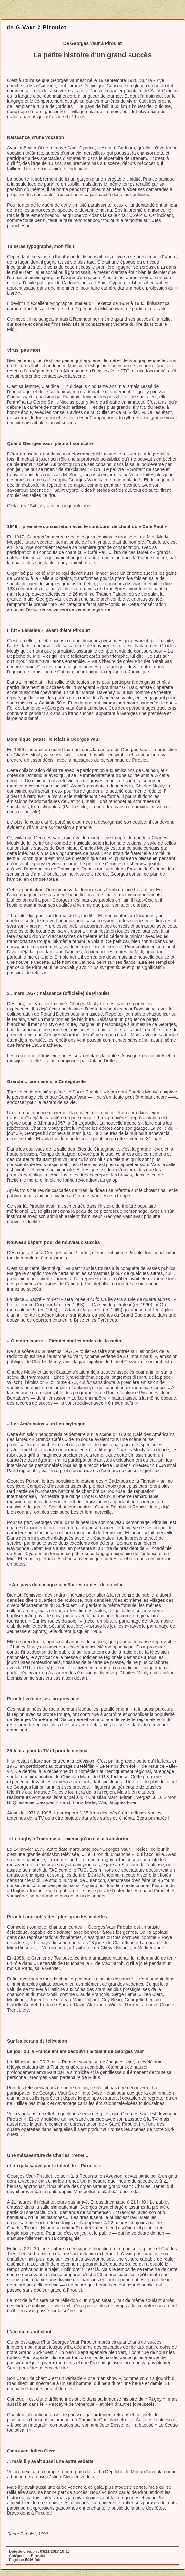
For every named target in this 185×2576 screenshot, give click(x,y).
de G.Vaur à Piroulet (37, 27)
